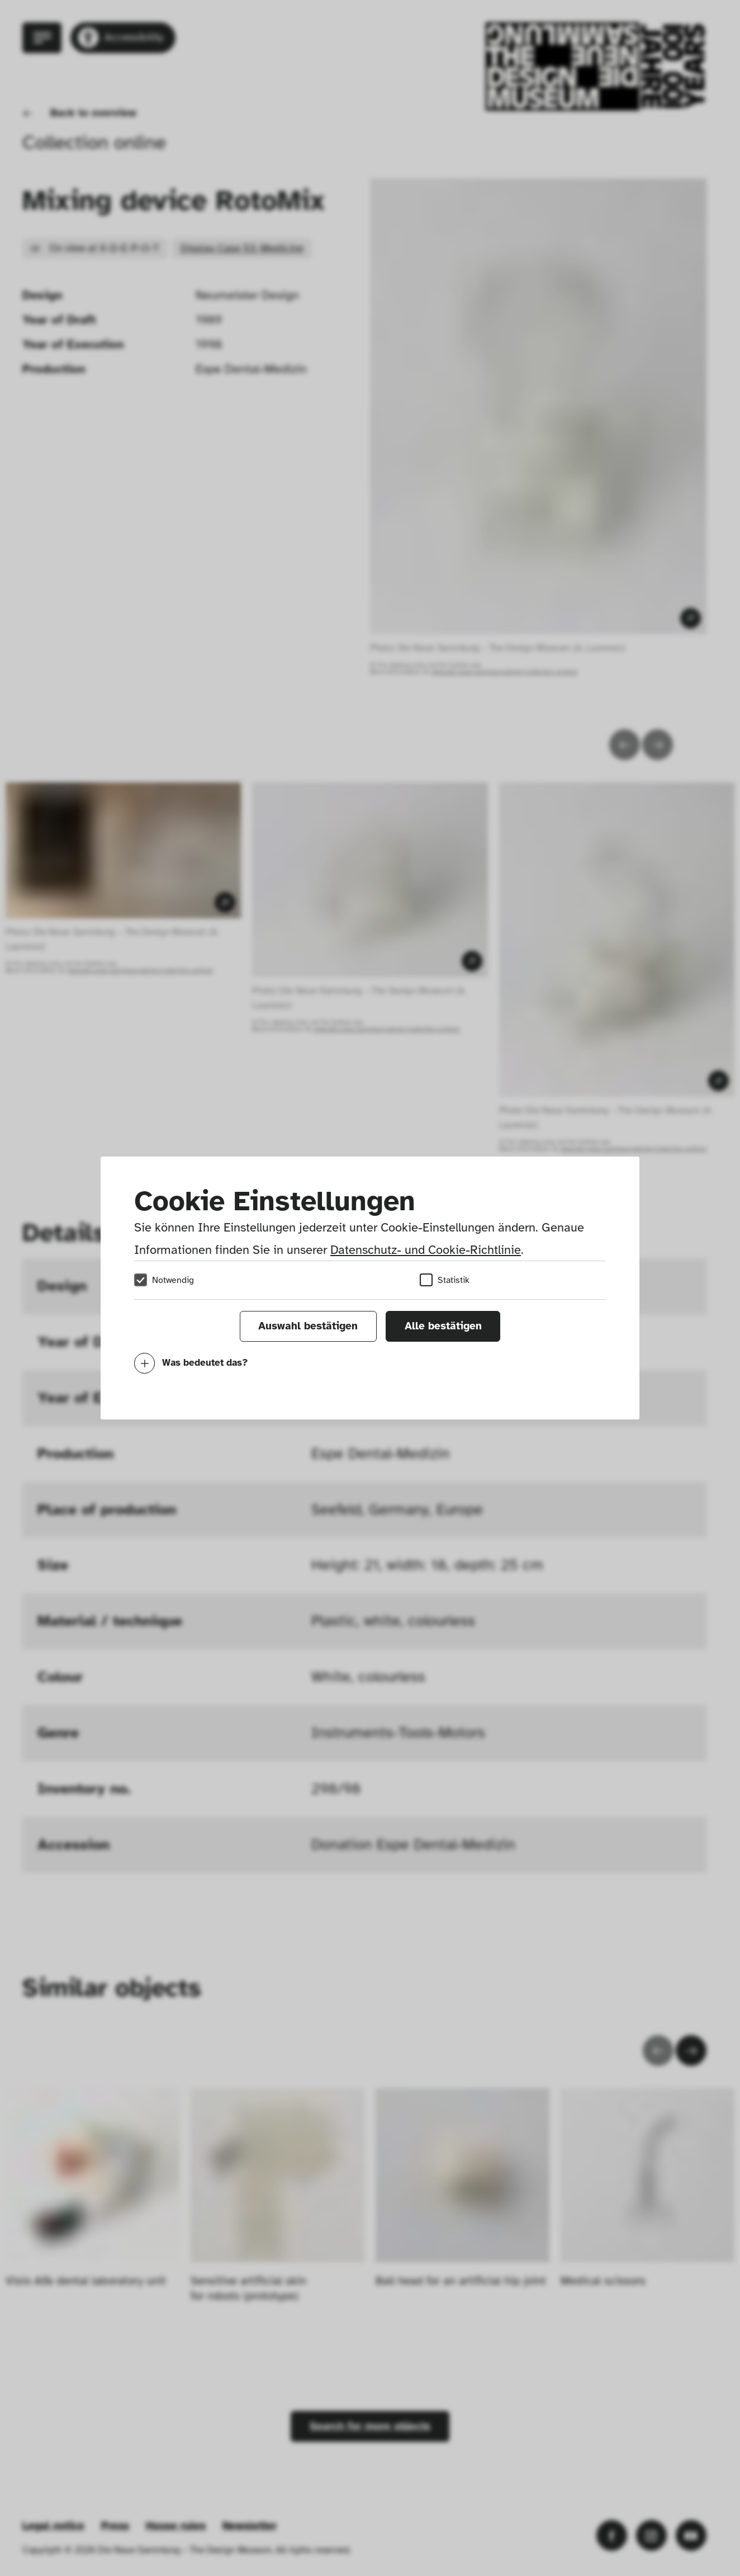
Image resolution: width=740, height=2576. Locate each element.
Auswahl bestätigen (308, 1326)
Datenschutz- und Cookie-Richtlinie (425, 1249)
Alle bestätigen (443, 1326)
